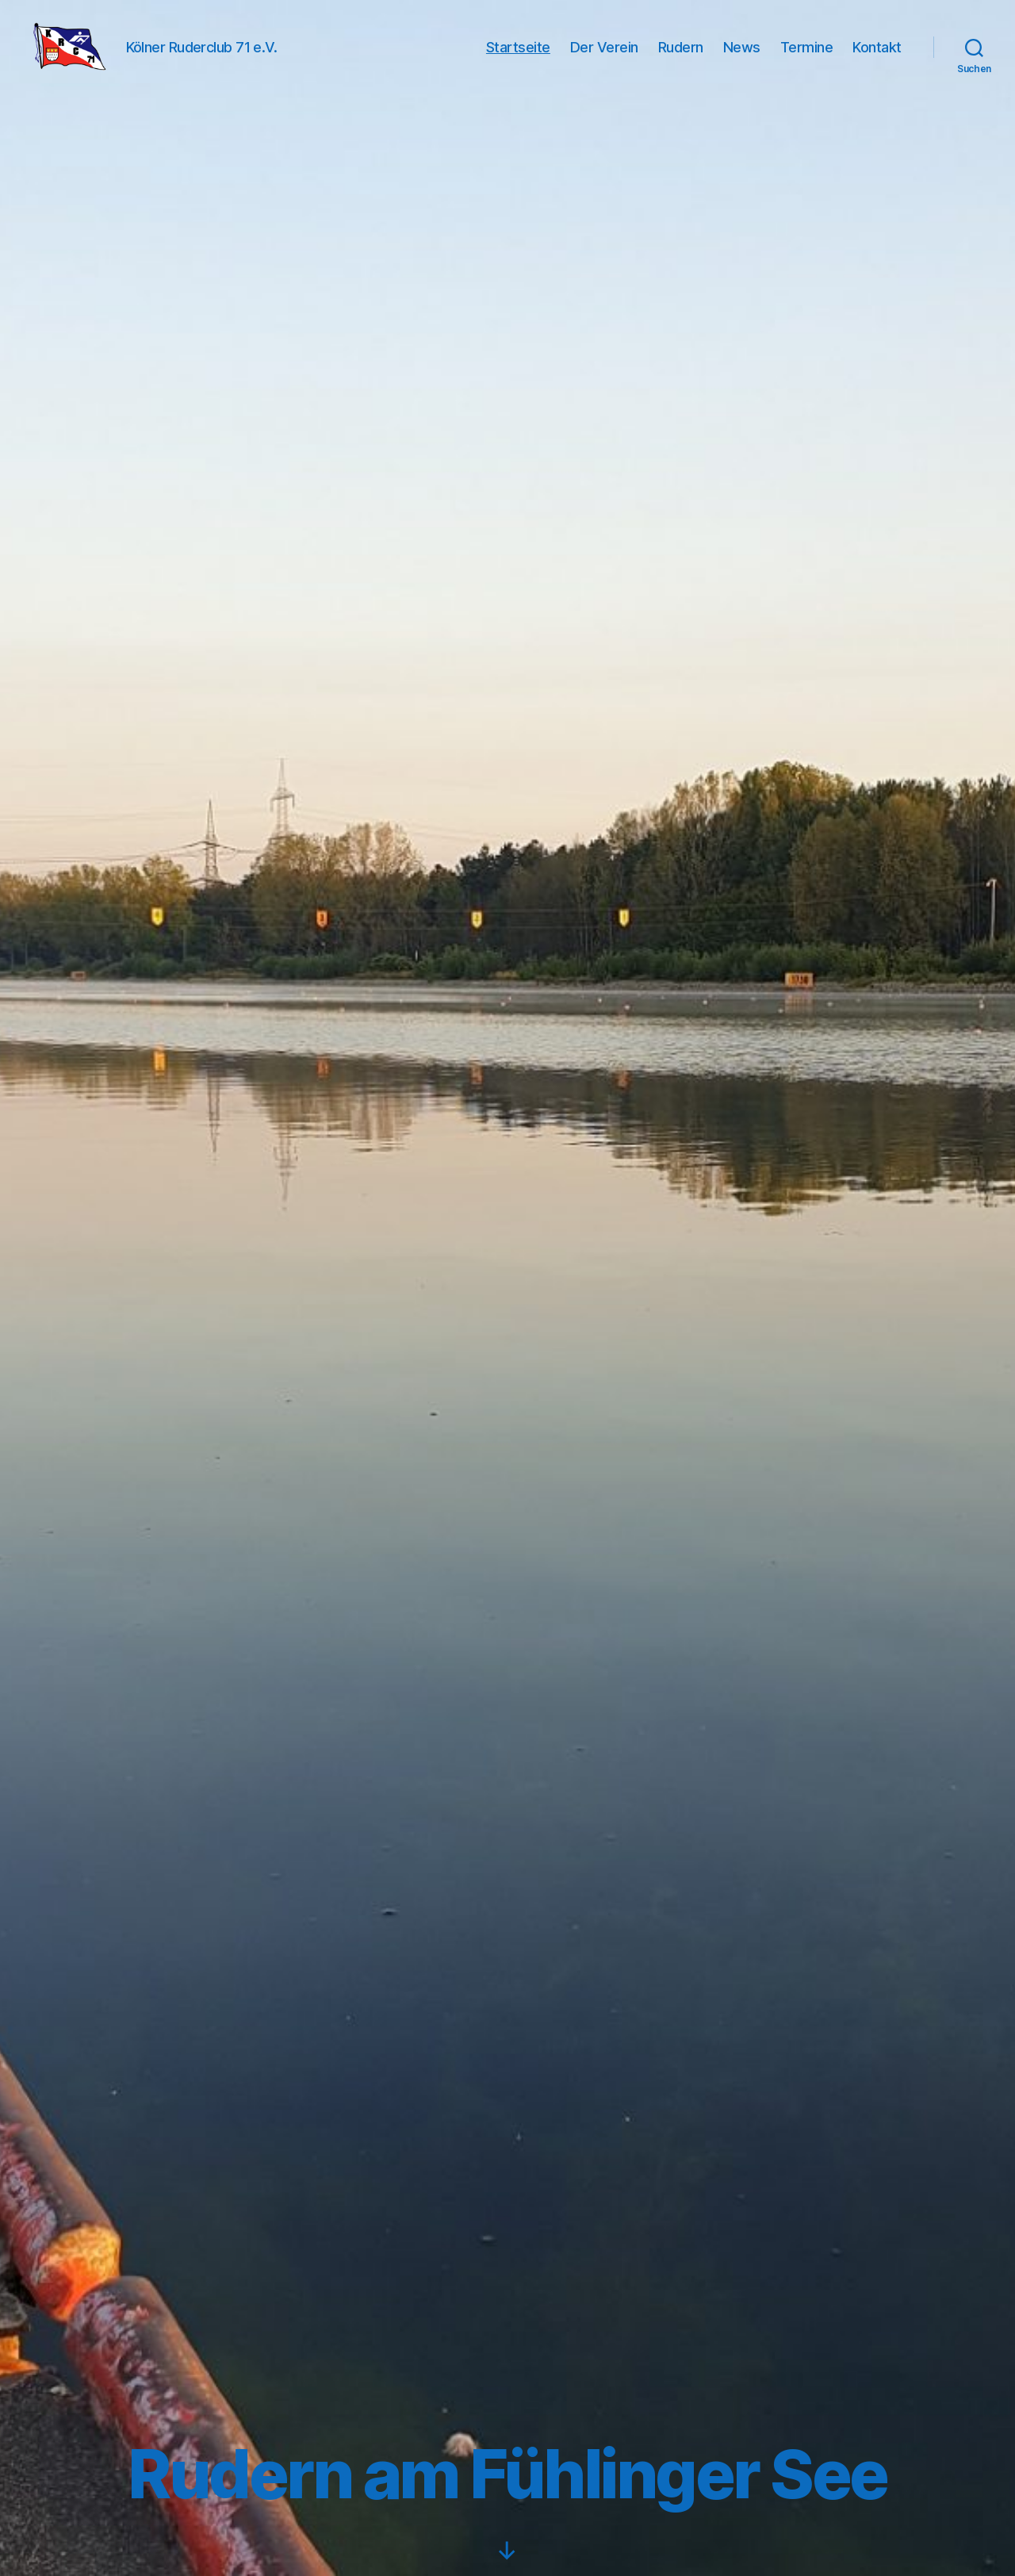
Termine (806, 57)
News (741, 57)
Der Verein (604, 57)
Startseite (518, 57)
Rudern (680, 57)
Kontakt (877, 57)
